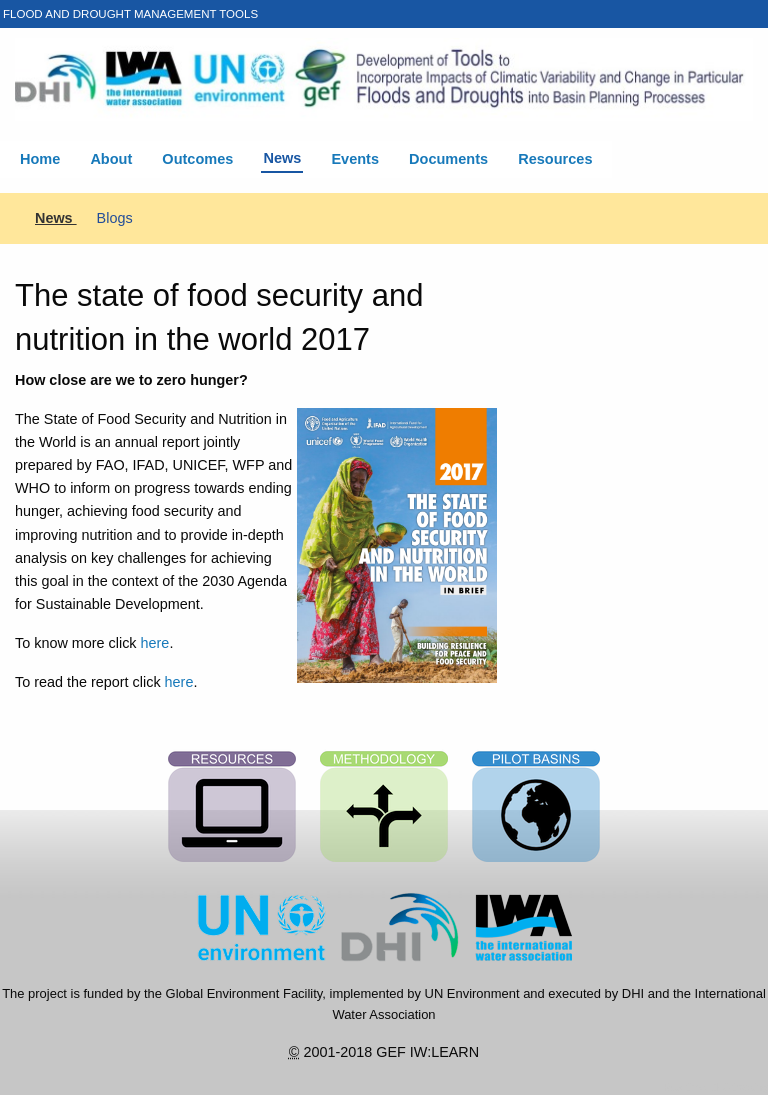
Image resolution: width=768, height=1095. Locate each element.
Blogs (115, 218)
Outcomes (197, 159)
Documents (448, 159)
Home (40, 159)
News (282, 158)
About (111, 159)
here (155, 643)
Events (355, 159)
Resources (555, 159)
